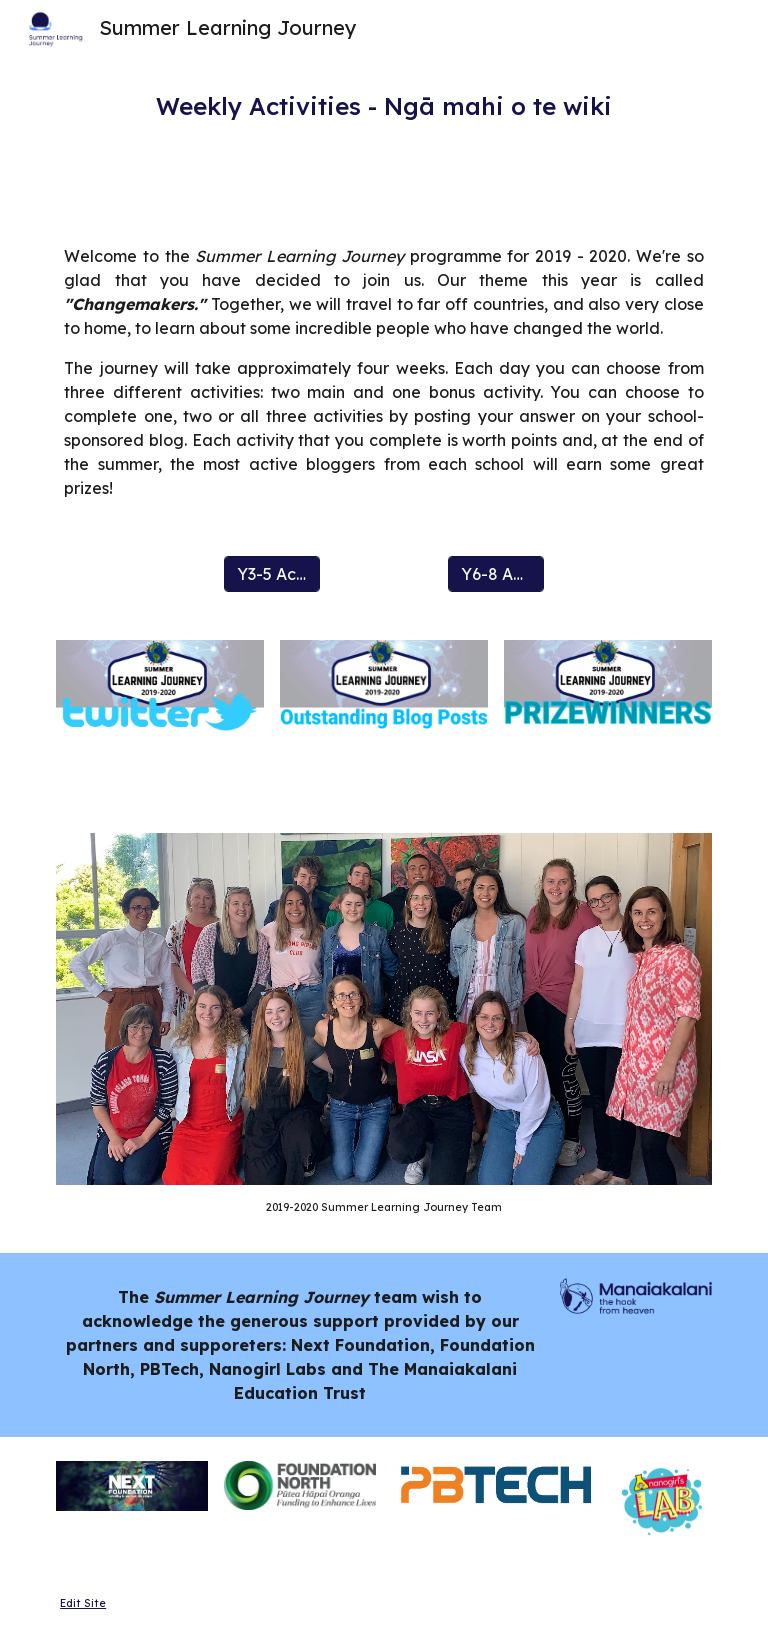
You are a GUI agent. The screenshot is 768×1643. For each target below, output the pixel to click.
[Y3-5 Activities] (271, 574)
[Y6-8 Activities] (495, 574)
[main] (383, 106)
